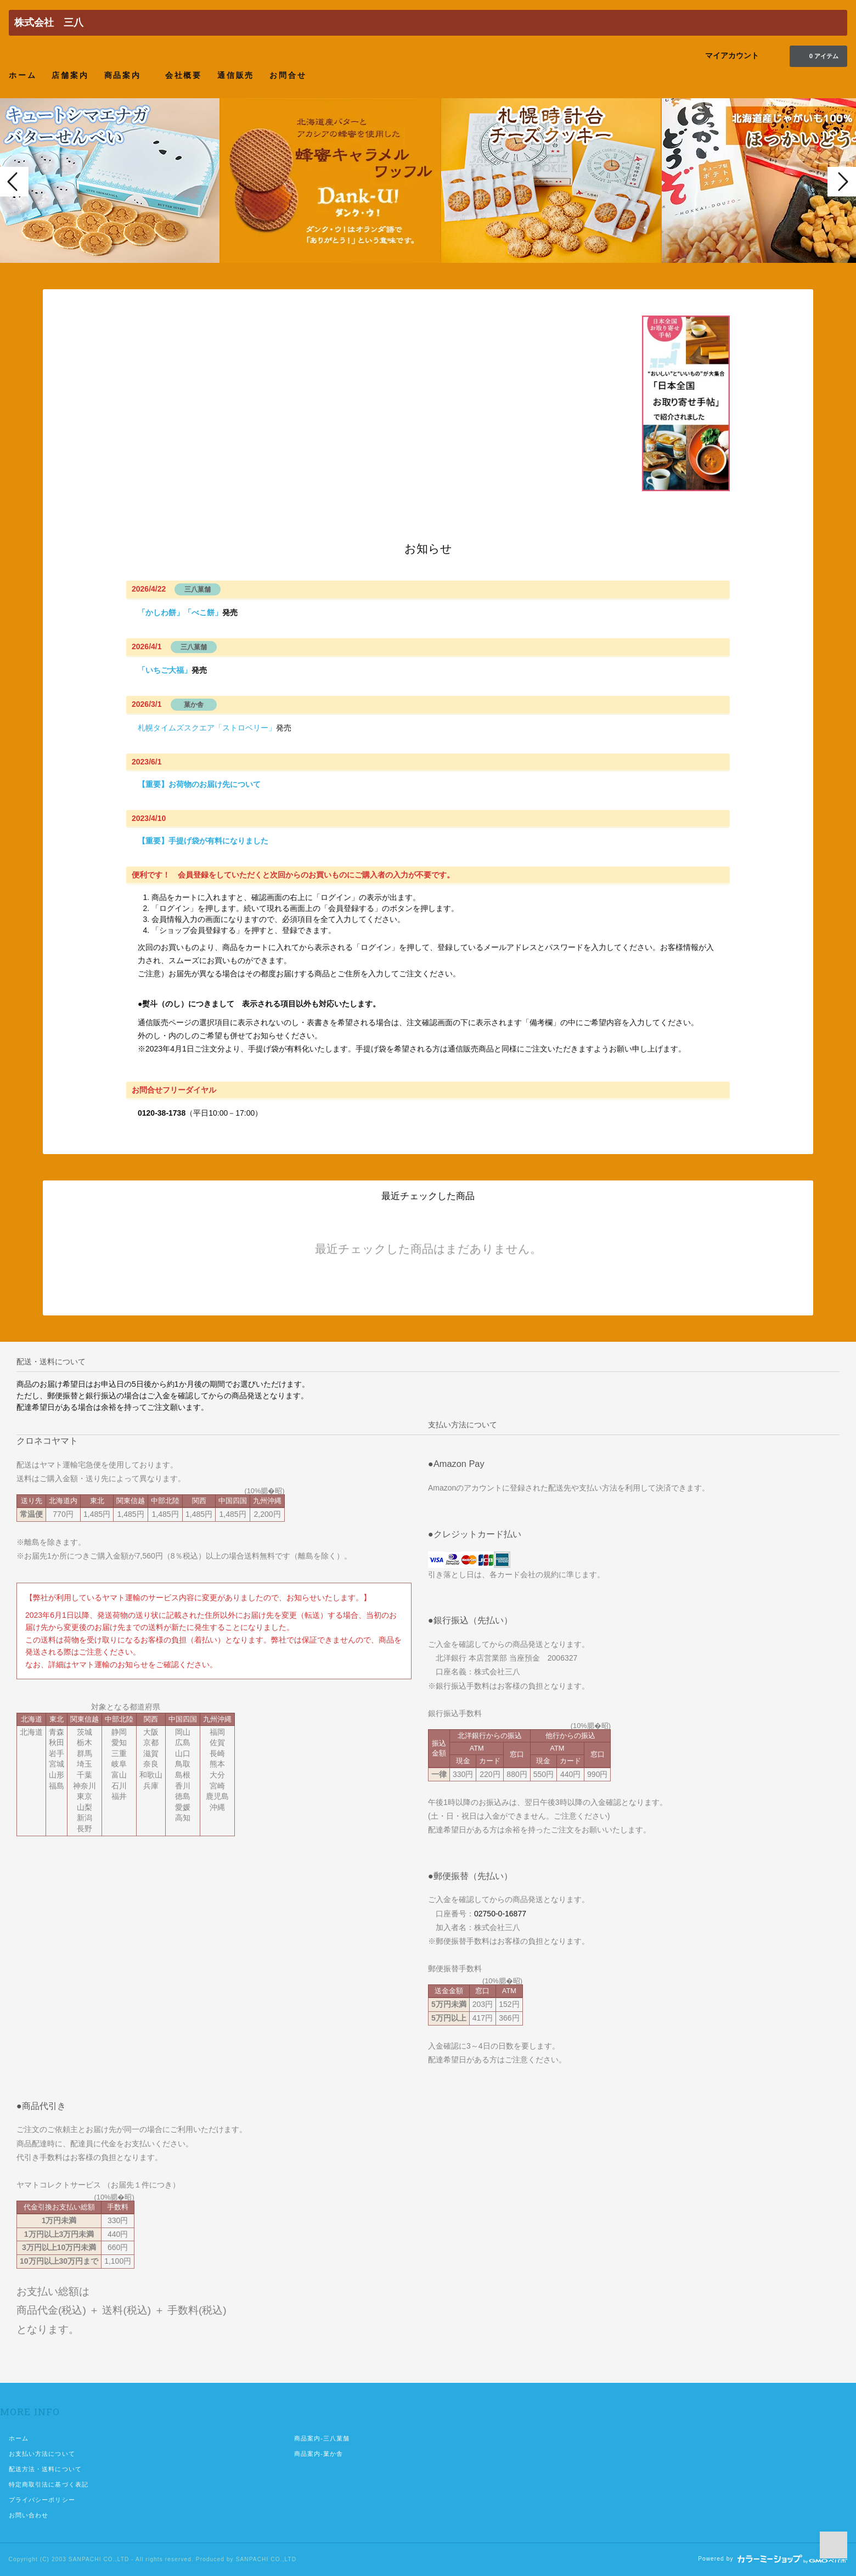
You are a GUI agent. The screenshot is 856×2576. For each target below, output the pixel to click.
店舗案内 (70, 75)
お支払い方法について (42, 2453)
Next (841, 181)
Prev (14, 181)
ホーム (22, 75)
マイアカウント (732, 55)
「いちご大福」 (165, 670)
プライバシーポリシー (42, 2499)
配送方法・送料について (45, 2469)
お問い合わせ (29, 2515)
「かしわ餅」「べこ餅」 (180, 612)
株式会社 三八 (48, 22)
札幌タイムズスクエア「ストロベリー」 (207, 727)
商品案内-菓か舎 (318, 2453)
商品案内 (127, 75)
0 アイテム (817, 55)
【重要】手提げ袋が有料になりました (203, 840)
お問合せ (287, 75)
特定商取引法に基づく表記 (48, 2484)
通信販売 (235, 75)
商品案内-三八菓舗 (322, 2438)
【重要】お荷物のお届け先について (199, 784)
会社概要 (183, 75)
